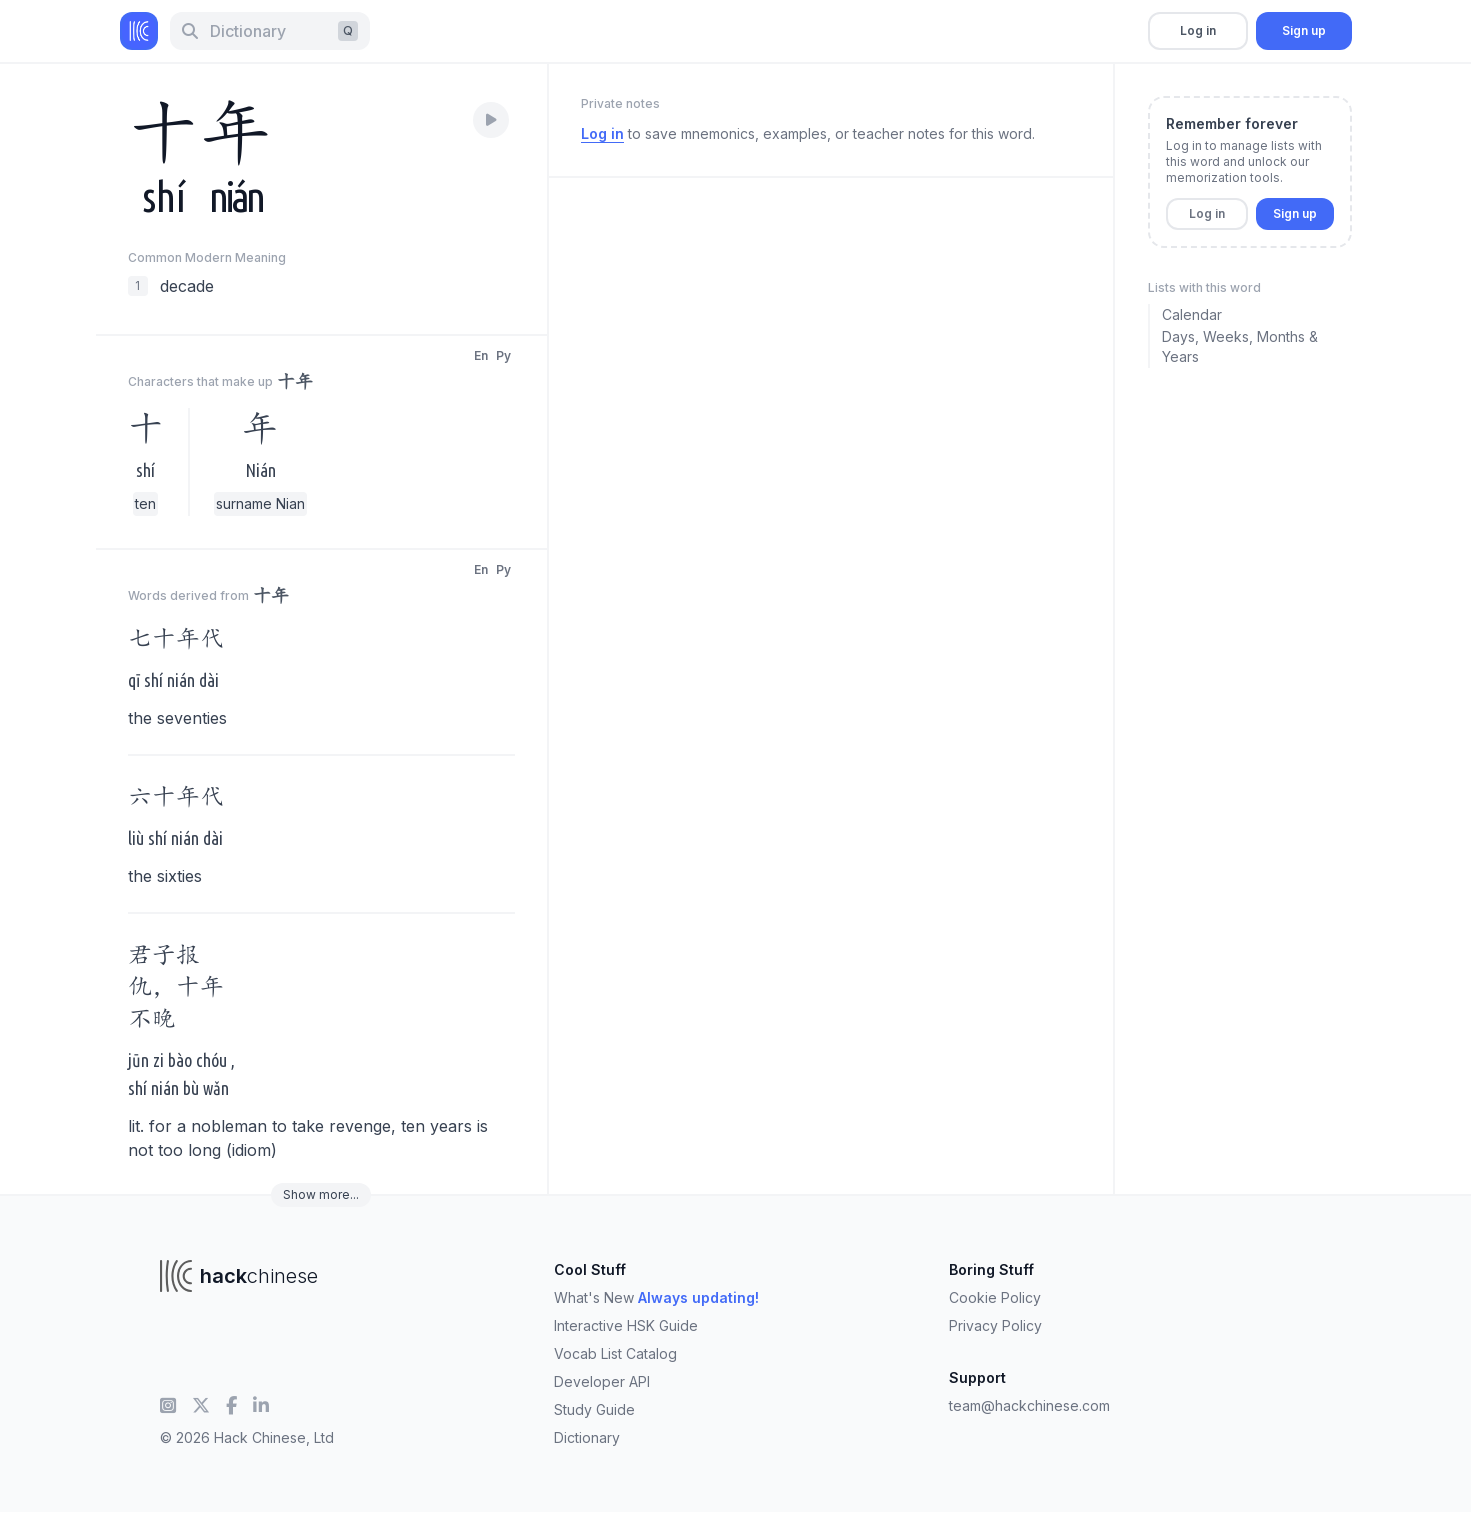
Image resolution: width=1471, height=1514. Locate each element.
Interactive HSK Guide (626, 1325)
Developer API (602, 1381)
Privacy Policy (995, 1325)
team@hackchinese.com (1029, 1405)
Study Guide (594, 1409)
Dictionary (587, 1437)
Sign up (1304, 30)
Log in (1198, 30)
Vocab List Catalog (615, 1353)
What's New (656, 1297)
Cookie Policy (995, 1297)
